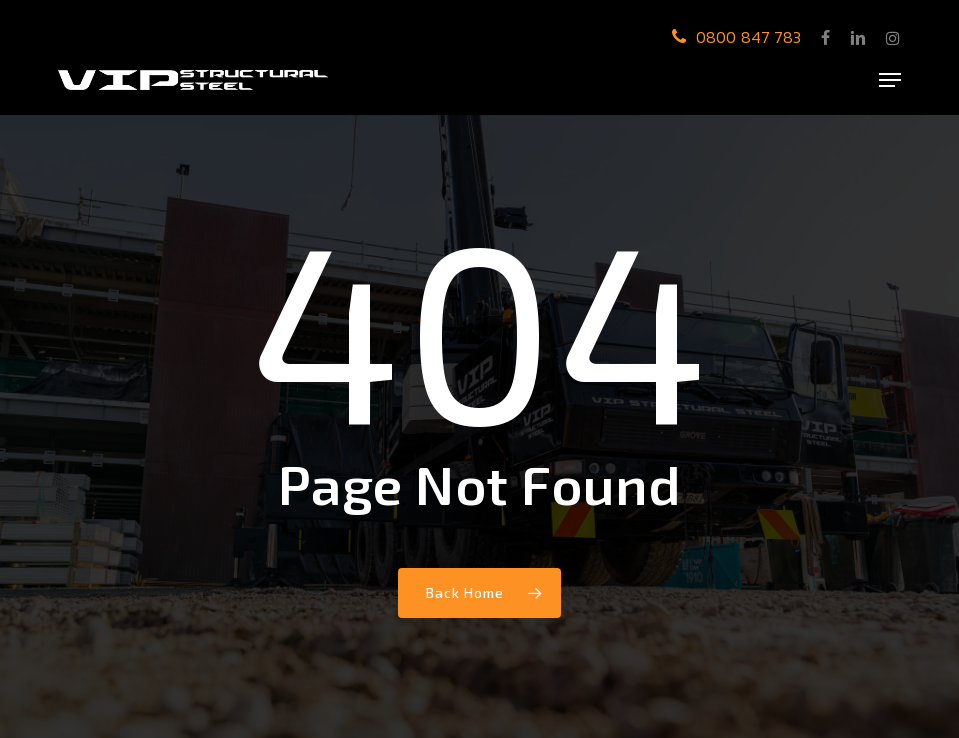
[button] (890, 80)
